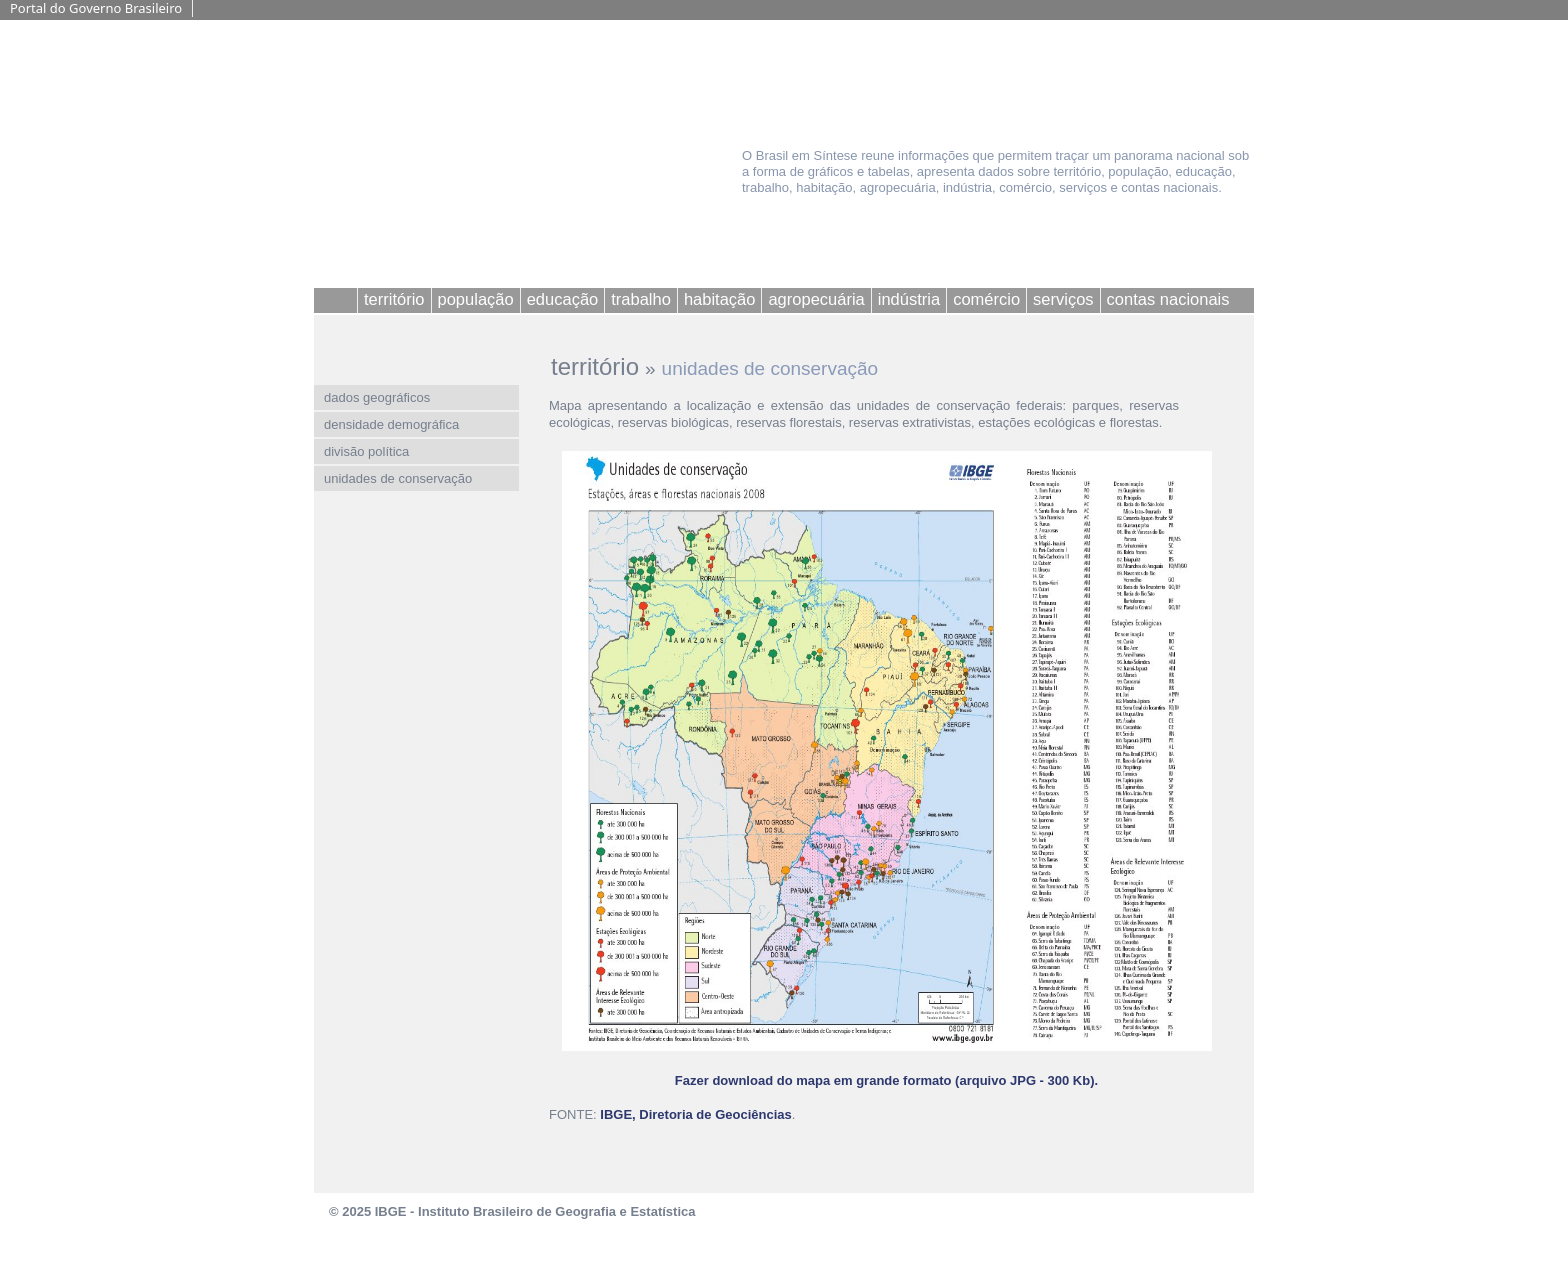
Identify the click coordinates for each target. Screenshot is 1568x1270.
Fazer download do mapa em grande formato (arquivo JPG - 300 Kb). (886, 1080)
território (595, 366)
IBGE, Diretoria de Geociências (695, 1114)
